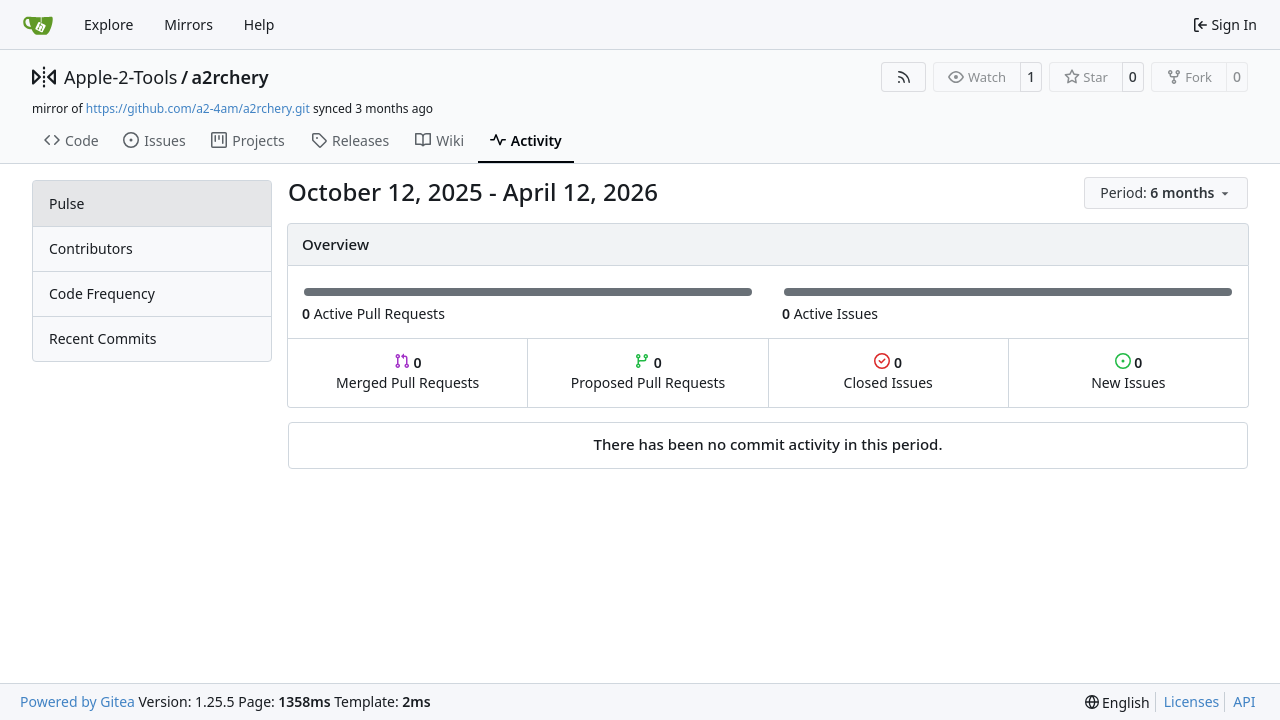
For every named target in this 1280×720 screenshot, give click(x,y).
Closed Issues (888, 372)
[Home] (38, 25)
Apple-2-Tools (120, 77)
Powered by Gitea (77, 701)
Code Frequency (102, 293)
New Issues (1128, 372)
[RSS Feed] (904, 77)
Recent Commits (102, 338)
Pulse (66, 203)
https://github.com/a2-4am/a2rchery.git (198, 108)
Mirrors (188, 24)
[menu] (1166, 193)
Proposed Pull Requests (648, 372)
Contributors (91, 248)
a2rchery (230, 77)
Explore (108, 24)
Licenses (1192, 701)
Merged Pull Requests (407, 372)
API (1244, 701)
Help (259, 24)
